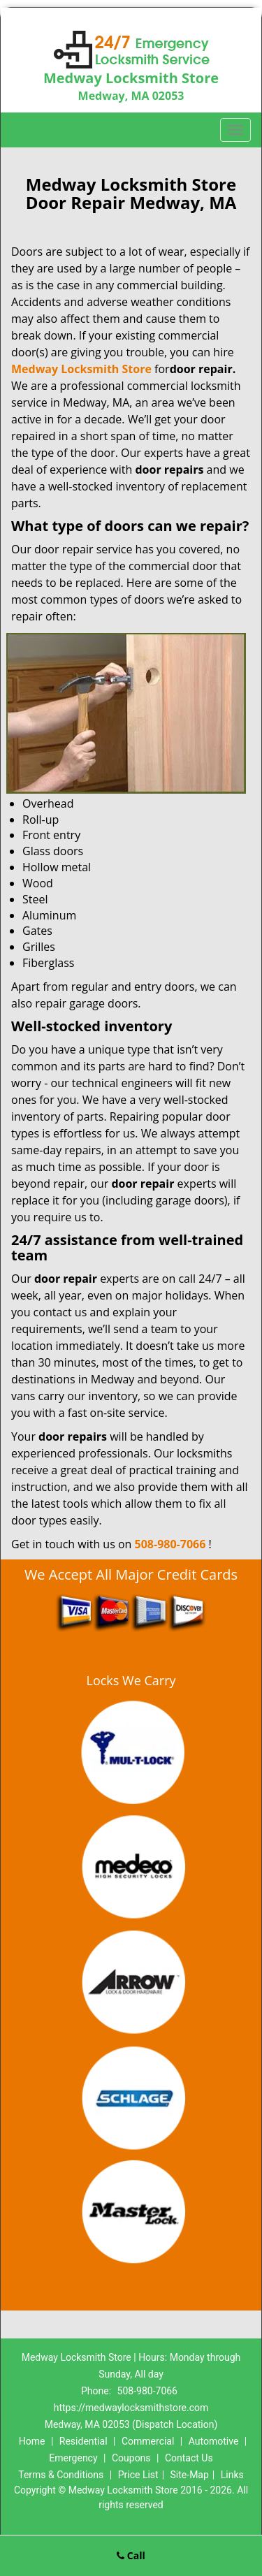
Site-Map (189, 2474)
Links (232, 2474)
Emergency (73, 2458)
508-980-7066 (170, 1544)
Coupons (131, 2458)
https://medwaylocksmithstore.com (131, 2407)
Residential (83, 2441)
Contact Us (189, 2458)
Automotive (214, 2441)
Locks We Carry (130, 1680)
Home (32, 2441)
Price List (138, 2474)
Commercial (148, 2441)
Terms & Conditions (60, 2474)
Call (131, 2555)
